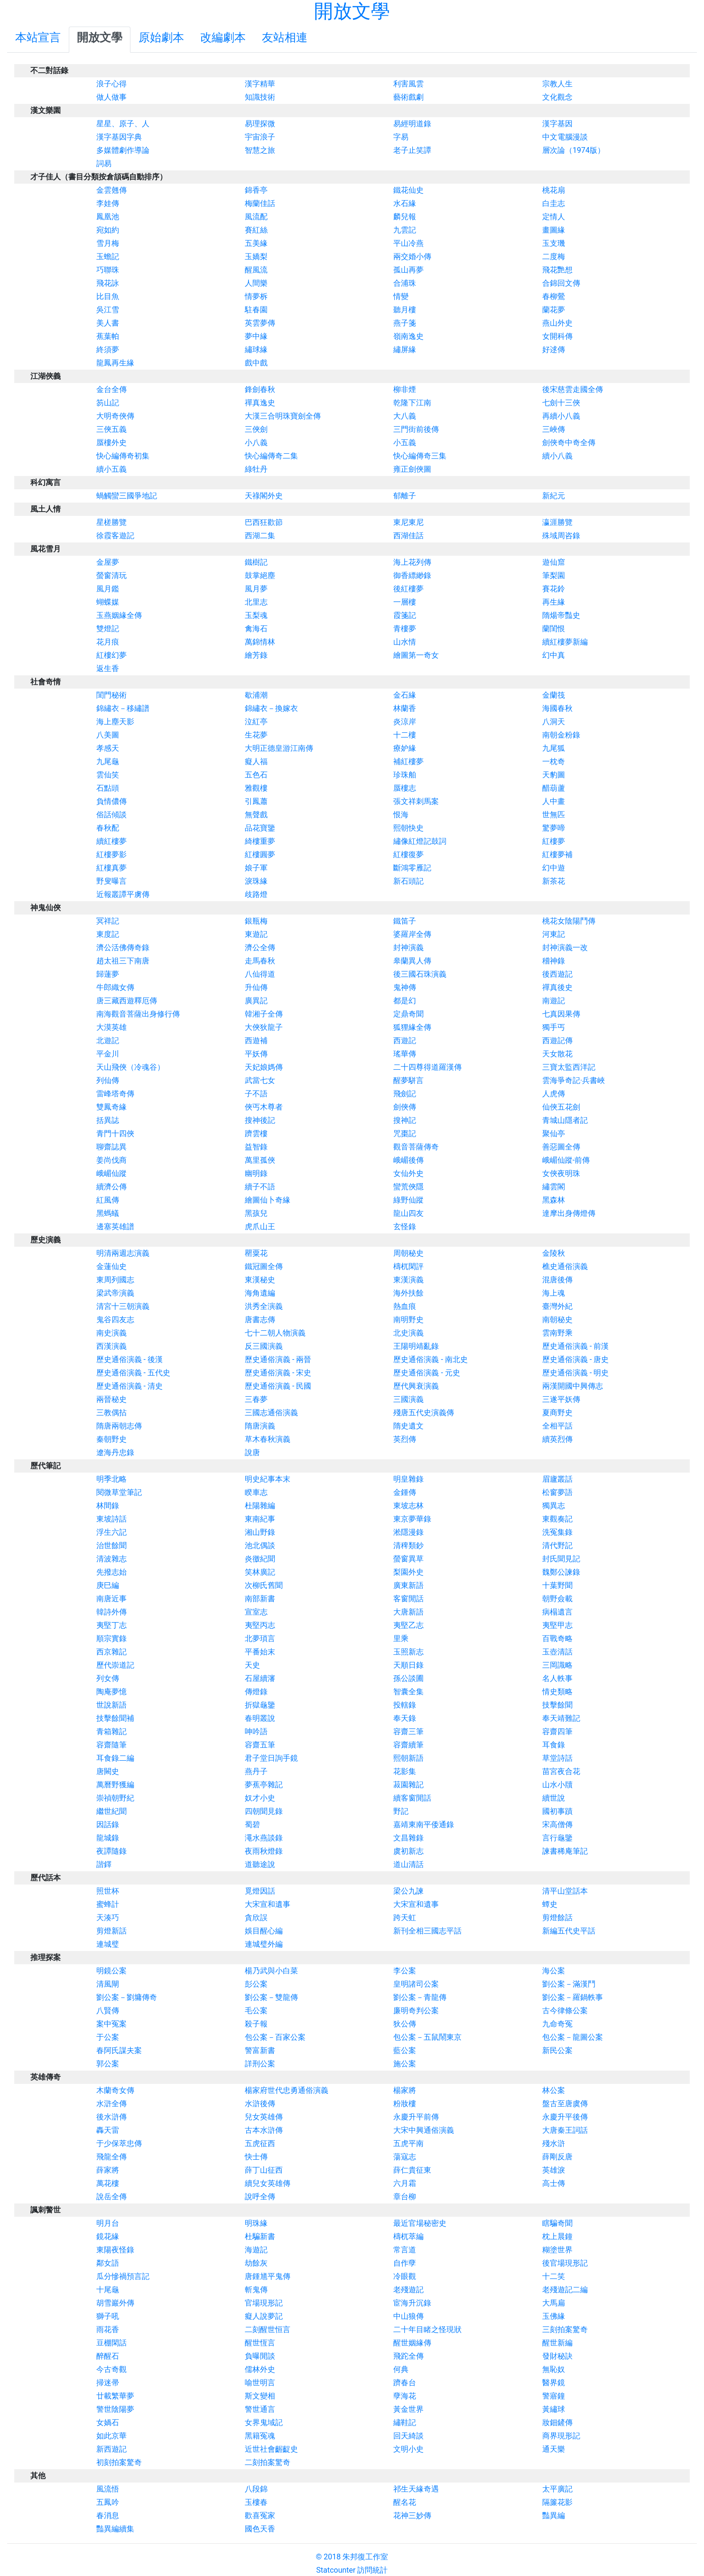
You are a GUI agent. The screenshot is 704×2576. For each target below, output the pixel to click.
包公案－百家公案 (275, 2037)
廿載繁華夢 (115, 2395)
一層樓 (404, 602)
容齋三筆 (408, 1731)
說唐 (252, 1452)
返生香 (107, 668)
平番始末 (260, 1651)
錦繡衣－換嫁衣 (271, 708)
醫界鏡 (553, 2382)
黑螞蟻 (107, 1213)
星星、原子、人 (122, 123)
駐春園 (256, 309)
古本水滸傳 (264, 2130)
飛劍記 (404, 1093)
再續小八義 (561, 415)
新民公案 (557, 2050)
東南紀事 (260, 1518)
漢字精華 (260, 83)
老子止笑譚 (412, 150)
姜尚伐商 (111, 1160)
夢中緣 (256, 336)
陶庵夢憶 (111, 1691)
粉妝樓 (404, 2103)
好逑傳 (553, 349)
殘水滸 (553, 2143)
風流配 (256, 216)
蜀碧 (252, 1824)
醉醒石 (107, 2356)
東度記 (107, 934)
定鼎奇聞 (408, 1013)
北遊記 (107, 1040)
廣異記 (256, 1000)
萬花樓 (107, 2183)
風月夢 (256, 588)
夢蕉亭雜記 (264, 1784)
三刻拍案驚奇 (565, 2329)
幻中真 (553, 655)
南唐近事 (111, 1598)
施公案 (404, 2063)
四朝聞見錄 (264, 1811)
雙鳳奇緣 (111, 1106)
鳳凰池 (107, 216)
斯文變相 (260, 2395)
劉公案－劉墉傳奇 (126, 1997)
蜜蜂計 (107, 1904)
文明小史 (408, 2449)
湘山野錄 (260, 1532)
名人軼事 (557, 1678)
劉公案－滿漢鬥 (568, 1983)
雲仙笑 (107, 774)
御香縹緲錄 (412, 575)
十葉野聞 (557, 1585)
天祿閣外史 (264, 495)
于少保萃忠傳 (119, 2143)
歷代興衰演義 (416, 1386)
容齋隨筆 (111, 1744)
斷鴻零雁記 (412, 867)
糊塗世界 (557, 2249)
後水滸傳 (111, 2116)
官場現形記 (264, 2302)
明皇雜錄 (408, 1479)
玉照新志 (408, 1651)
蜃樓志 (404, 788)
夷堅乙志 (408, 1625)
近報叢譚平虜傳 (122, 894)
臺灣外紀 (557, 1306)
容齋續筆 (408, 1744)
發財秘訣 (557, 2356)
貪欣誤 (256, 1917)
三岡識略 (557, 1665)
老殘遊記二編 (565, 2289)
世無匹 (553, 814)
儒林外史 (260, 2369)
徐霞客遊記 (115, 535)
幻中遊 (553, 867)
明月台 (107, 2223)
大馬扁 (553, 2302)
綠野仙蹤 (408, 1199)
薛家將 (107, 2170)
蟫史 (549, 1904)
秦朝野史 (111, 1439)
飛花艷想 (557, 269)
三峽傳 (553, 429)
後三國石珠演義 (419, 974)
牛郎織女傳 (115, 987)
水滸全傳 (111, 2103)
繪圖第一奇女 (416, 655)
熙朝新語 (408, 1758)
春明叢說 (260, 1718)
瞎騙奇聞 (557, 2223)
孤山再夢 (408, 269)
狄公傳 (404, 2023)
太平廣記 (557, 2488)
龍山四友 (408, 1213)
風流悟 (107, 2488)
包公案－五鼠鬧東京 (427, 2037)
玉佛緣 (553, 2316)
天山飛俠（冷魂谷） (130, 1067)
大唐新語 (408, 1611)
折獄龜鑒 (260, 1704)
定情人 (553, 216)
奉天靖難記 (561, 1718)
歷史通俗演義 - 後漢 (129, 1359)
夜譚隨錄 (111, 1851)
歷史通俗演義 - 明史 (575, 1372)
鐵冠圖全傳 (264, 1266)
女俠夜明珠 (561, 1173)
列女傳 (107, 1678)
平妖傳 (256, 1053)
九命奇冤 (557, 2023)
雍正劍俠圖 (412, 469)
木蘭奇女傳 (115, 2090)
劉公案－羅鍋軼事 (572, 1997)
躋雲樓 (256, 1133)
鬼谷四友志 (115, 1319)
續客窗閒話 (412, 1797)
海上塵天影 (115, 721)
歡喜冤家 (260, 2515)
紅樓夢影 (111, 854)
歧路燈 (256, 894)
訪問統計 (372, 2570)
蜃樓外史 (111, 442)
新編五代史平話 (568, 1930)
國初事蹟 (557, 1811)
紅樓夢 (553, 841)
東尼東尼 (408, 522)
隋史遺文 (408, 1425)
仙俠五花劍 (561, 1106)
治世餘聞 (111, 1545)
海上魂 (553, 1292)
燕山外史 (557, 322)
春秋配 (107, 827)
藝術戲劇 (408, 97)
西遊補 (256, 1040)
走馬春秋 (260, 960)
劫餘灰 (256, 2263)
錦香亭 (256, 190)
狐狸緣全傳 (412, 1027)
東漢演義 (408, 1279)
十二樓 (404, 734)
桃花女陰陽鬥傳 (568, 920)
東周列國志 (115, 1279)
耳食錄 (553, 1744)
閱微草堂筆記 (119, 1492)
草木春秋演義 (267, 1439)
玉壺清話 (557, 1651)
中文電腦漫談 (565, 136)
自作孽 (404, 2263)
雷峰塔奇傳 (115, 1093)
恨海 (400, 814)
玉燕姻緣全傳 (119, 615)
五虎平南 (408, 2143)
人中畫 (553, 801)
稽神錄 (553, 960)
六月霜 (404, 2183)
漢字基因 (557, 123)
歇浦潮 (256, 695)
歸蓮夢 (107, 974)
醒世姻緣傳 (412, 2342)
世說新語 (111, 1704)
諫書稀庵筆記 (565, 1851)
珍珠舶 (404, 774)
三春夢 (256, 1399)
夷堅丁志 (111, 1625)
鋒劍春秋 (260, 389)
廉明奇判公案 (416, 2010)
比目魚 (107, 296)
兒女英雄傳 (264, 2116)
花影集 (404, 1771)
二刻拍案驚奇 (267, 2462)
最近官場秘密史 (419, 2223)
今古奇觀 (111, 2369)
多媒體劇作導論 (122, 150)
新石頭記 (408, 881)
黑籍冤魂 (260, 2435)
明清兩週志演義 (122, 1253)
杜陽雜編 (260, 1505)
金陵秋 (553, 1253)
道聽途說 (260, 1864)
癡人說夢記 (264, 2316)
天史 (252, 1665)
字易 (400, 136)
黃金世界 (408, 2409)
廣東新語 (408, 1585)
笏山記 (107, 402)
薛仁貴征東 (412, 2170)
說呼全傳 (260, 2196)
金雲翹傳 (111, 190)
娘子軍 (256, 867)
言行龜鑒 (557, 1837)
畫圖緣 (553, 229)
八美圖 (107, 734)
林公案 (553, 2090)
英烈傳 (404, 1439)
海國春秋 (557, 708)
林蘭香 (404, 708)
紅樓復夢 (408, 854)
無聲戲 (256, 814)
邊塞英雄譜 (115, 1226)
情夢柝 (256, 296)
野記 (400, 1811)
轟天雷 (107, 2130)
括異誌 (107, 1120)
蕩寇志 (404, 2156)
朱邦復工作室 (365, 2556)
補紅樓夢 (408, 761)
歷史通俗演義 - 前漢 (575, 1346)
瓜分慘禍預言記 (122, 2276)
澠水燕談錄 (264, 1837)
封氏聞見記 (561, 1558)
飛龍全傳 (111, 2156)
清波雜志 (111, 1558)
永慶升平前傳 (416, 2116)
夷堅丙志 (260, 1625)
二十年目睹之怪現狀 (427, 2329)
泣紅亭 (256, 721)
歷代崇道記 (115, 1665)
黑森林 (553, 1199)
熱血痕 (404, 1306)
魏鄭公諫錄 (561, 1572)
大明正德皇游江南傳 (279, 748)
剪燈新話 (111, 1930)
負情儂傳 (111, 801)
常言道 (404, 2249)
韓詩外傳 (111, 1611)
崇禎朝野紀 (115, 1797)
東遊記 (256, 934)
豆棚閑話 (111, 2342)
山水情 (404, 641)
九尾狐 (553, 748)
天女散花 (557, 1053)
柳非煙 (404, 389)
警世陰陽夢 (115, 2409)
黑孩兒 (256, 1213)
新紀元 (553, 495)
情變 (400, 296)
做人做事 (111, 97)
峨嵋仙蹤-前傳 (566, 1160)
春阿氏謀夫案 (119, 2050)
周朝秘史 (408, 1253)
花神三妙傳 (412, 2515)
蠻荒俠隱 (408, 1186)
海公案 (553, 1970)
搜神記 (404, 1120)
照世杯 (107, 1890)
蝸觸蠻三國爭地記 (126, 495)
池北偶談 (260, 1545)
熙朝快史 (408, 827)
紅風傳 (107, 1199)
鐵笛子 (404, 920)
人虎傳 (553, 1093)
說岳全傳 (111, 2196)
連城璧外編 (264, 1944)
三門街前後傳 (416, 429)
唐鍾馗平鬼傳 (267, 2276)
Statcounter (336, 2570)
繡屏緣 (404, 349)
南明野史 (408, 1319)
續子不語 (260, 1186)
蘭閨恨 (553, 628)
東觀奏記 (557, 1518)
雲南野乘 (557, 1332)
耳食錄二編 (115, 1758)
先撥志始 (111, 1572)
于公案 (107, 2037)
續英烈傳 (557, 1439)
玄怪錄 (404, 1226)
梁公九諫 (408, 1890)
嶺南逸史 (408, 336)
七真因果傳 (561, 1013)
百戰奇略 (557, 1638)
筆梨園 (553, 575)
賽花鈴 (553, 588)
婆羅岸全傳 (412, 934)
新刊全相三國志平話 (427, 1930)
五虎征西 (260, 2143)
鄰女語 (107, 2263)
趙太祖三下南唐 (122, 960)
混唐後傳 (557, 1279)
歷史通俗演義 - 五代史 (133, 1372)
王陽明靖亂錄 (416, 1346)
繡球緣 (256, 349)
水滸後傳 (260, 2103)
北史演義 (408, 1332)
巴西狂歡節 (264, 522)
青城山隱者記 (565, 1120)
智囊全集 (408, 1691)
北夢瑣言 (260, 1638)
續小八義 (557, 455)
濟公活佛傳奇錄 (122, 947)
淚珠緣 (256, 881)
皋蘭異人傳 (412, 960)
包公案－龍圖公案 (572, 2037)
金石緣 (404, 695)
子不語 (256, 1093)
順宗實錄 (111, 1638)
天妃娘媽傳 (264, 1067)
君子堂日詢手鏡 (271, 1758)
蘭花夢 (553, 309)
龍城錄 (107, 1837)
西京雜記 (111, 1651)
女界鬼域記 (264, 2422)
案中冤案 (111, 2023)
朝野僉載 (557, 1598)
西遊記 (404, 1040)
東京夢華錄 (412, 1518)
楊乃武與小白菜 (271, 1970)
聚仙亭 (553, 1133)
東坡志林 (408, 1505)
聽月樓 (404, 309)
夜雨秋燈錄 (264, 1851)
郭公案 (107, 2063)
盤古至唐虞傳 (565, 2103)
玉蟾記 (107, 256)
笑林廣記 (260, 1572)
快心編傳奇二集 (271, 455)
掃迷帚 (107, 2382)
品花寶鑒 (260, 827)
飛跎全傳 (408, 2356)
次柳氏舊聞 (264, 1585)
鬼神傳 (404, 987)
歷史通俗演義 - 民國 (278, 1386)
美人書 (107, 322)
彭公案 (256, 1983)
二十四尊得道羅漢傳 (427, 1067)
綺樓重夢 (260, 841)
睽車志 (256, 1492)
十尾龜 (107, 2289)
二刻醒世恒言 (267, 2329)
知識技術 (260, 97)
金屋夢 (107, 562)
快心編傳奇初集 (122, 455)
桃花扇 (553, 190)
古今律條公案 (565, 2010)
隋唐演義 (260, 1425)
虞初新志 (408, 1851)
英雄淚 (553, 2170)
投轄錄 (404, 1704)
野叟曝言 (111, 881)
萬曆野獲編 (115, 1784)
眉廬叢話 (557, 1479)
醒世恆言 (260, 2342)
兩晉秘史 (111, 1399)
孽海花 (404, 2395)
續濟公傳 (111, 1186)
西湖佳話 (408, 535)
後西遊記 (557, 974)
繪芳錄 (256, 655)
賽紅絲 (256, 229)
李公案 (404, 1970)
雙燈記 (107, 628)
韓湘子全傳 (264, 1013)
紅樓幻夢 (111, 655)
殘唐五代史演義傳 (423, 1412)
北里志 (256, 602)
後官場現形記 (565, 2263)
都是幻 (404, 1000)
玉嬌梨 (256, 256)
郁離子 (404, 495)
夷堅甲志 (557, 1625)
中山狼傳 (408, 2316)
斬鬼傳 (256, 2289)
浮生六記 (111, 1532)
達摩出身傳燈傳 (568, 1213)
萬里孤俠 (260, 1160)
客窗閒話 (408, 1598)
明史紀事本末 (267, 1479)
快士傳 (256, 2156)
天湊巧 (107, 1917)
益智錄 (256, 1146)
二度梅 (553, 256)
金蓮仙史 (111, 1266)
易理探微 (260, 123)
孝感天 (107, 748)
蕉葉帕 (107, 336)
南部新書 (260, 1598)
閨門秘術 (111, 695)
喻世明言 (260, 2382)
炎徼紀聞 (260, 1558)
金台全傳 (111, 389)
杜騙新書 (260, 2236)
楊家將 (404, 2090)
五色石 (256, 774)
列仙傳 (107, 1080)
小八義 (256, 442)
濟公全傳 (260, 947)
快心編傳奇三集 (419, 455)
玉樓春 (256, 2502)
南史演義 (111, 1332)
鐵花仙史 (408, 190)
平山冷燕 (408, 243)
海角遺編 (260, 1292)
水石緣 (404, 203)
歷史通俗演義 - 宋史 (278, 1372)
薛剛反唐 (557, 2156)
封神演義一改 (565, 947)
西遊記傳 (557, 1040)
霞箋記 (404, 615)
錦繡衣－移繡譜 (122, 708)
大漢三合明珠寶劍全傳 (283, 415)
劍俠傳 (404, 1106)
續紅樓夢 (111, 841)
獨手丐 (553, 1027)
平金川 (107, 1053)
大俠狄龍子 (264, 1027)
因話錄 (107, 1824)
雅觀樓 (256, 788)
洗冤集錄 (557, 1532)
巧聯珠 (107, 269)
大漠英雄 (111, 1027)
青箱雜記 (111, 1731)
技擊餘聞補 (115, 1718)
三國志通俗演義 (271, 1412)
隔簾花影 (557, 2502)
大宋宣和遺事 (267, 1904)
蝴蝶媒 (107, 602)
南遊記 (553, 1000)
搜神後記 (260, 1120)
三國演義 (408, 1399)
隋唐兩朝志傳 (119, 1425)
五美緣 (256, 243)
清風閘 (107, 1983)
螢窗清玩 (111, 575)
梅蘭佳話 (260, 203)
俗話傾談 (111, 814)
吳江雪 (107, 309)
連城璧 (107, 1944)
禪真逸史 (260, 402)
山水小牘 (557, 1784)
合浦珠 (404, 283)
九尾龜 (107, 761)
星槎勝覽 (111, 522)
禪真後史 (557, 987)
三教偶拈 (111, 1412)
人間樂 (256, 283)
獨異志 (553, 1505)
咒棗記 (404, 1133)
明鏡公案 (111, 1970)
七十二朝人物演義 (275, 1332)
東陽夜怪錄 (115, 2249)
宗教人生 (557, 83)
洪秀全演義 (264, 1306)
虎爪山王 (260, 1226)
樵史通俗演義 (565, 1266)
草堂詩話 (557, 1758)
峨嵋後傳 (408, 1160)
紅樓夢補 (557, 854)
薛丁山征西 (264, 2170)
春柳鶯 (553, 296)
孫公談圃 (408, 1678)
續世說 (553, 1797)
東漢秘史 (260, 1279)
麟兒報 (404, 216)
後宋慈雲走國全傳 (572, 389)
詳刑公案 (260, 2063)
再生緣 (553, 602)
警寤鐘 (553, 2395)
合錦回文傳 (561, 283)
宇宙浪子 (260, 136)
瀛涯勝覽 (557, 522)
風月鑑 (107, 588)
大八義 (404, 415)
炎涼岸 (404, 721)
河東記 (553, 934)
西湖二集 (260, 535)
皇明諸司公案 (416, 1983)
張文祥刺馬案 (416, 801)
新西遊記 (111, 2449)
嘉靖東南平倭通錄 (423, 1824)
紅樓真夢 (111, 867)
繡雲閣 (553, 1186)
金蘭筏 (553, 695)
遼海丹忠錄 (115, 1452)
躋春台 (404, 2382)
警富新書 (260, 2050)
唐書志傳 (260, 1319)
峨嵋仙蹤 (111, 1173)
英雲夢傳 (260, 322)
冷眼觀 (404, 2276)
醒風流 (256, 269)
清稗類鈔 (408, 1545)
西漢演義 (111, 1346)
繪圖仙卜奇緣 (267, 1199)
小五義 (404, 442)
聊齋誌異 (111, 1146)
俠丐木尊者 (264, 1106)
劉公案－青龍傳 (419, 1997)
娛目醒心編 (264, 1930)
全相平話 (557, 1425)
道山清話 (408, 1864)
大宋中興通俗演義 (423, 2130)
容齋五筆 (260, 1744)
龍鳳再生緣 (115, 362)
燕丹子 (256, 1771)
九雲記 (404, 229)
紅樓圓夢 (260, 854)
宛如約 (107, 229)
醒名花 (404, 2502)
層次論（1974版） (573, 150)
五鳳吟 (107, 2502)
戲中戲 (256, 362)
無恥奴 (553, 2369)
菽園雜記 (408, 1784)
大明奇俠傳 (115, 415)
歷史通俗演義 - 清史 (129, 1386)
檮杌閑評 (408, 1266)
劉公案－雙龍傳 (271, 1997)
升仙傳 (256, 987)
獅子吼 (107, 2316)
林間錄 (107, 1505)
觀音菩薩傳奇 (416, 1146)
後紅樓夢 (408, 588)
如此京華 (111, 2435)
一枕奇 (553, 761)
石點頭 (107, 788)
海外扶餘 (408, 1292)
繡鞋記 (404, 2422)
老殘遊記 (408, 2289)
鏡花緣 (107, 2236)
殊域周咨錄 (561, 535)
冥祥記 (107, 920)
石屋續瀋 (260, 1678)
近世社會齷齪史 (271, 2449)
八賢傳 (107, 2010)
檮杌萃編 (408, 2236)
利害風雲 (408, 83)
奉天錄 (404, 1718)
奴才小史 (260, 1797)
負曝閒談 (260, 2356)
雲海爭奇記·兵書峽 (573, 1080)
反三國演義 (264, 1346)
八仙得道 (260, 974)
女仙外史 (408, 1173)
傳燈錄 (256, 1691)
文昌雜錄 (408, 1837)
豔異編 (553, 2515)
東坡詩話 (111, 1518)
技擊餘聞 (557, 1704)
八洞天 (553, 721)
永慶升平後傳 (565, 2116)
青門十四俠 (115, 1133)
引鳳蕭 (256, 801)
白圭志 (553, 203)
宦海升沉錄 (412, 2302)
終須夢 (107, 349)
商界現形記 (561, 2435)
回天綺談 (408, 2435)
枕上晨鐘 (557, 2236)
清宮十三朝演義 (122, 1306)
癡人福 (256, 761)
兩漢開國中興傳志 (572, 1386)
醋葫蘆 (553, 788)
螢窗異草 (408, 1558)
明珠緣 (256, 2223)
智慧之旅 (260, 150)
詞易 (103, 163)
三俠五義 (111, 429)
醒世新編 (557, 2342)
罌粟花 (256, 1253)
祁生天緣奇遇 (416, 2488)
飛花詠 (107, 283)
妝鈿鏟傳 (557, 2422)
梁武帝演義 (115, 1292)
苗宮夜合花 (561, 1771)
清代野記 (557, 1545)
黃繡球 (553, 2409)
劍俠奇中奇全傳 (568, 442)
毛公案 (256, 2010)
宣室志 (256, 1611)
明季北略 (111, 1479)
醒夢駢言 (408, 1080)
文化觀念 (557, 97)
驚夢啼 (553, 827)
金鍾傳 (404, 1492)
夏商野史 (557, 1412)
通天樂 (553, 2449)
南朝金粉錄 (561, 734)
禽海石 (256, 628)
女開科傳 (557, 336)
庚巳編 (107, 1585)
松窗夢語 (557, 1492)
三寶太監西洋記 (568, 1067)
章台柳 (404, 2196)
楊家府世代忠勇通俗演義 (286, 2090)
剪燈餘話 (557, 1917)
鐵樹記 (256, 562)
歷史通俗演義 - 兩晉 (278, 1359)
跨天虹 (404, 1917)
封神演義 (408, 947)
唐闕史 (107, 1771)
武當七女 (260, 1080)
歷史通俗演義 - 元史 (426, 1372)
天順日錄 (408, 1665)
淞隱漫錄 (408, 1532)
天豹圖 (553, 774)
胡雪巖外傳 (115, 2302)
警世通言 (260, 2409)
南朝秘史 (557, 1319)
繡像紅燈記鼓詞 (419, 841)
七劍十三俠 (561, 402)
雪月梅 (107, 243)
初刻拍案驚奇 (119, 2462)
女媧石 (107, 2422)
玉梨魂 (256, 615)
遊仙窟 (553, 562)
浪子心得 (111, 83)
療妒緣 (404, 748)
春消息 (107, 2515)
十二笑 (553, 2276)
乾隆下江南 (412, 402)
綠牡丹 (256, 469)
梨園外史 (408, 1572)
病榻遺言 (557, 1611)
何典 (400, 2369)
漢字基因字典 (119, 136)
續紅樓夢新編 (565, 641)
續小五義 (111, 469)
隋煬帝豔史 (561, 615)
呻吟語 (256, 1731)
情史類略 (557, 1691)
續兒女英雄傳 (267, 2183)
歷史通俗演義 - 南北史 (430, 1359)
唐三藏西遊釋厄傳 (126, 1000)
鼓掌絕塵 (260, 575)
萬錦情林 (260, 641)
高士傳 (553, 2183)
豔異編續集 (115, 2528)
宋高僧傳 (557, 1824)
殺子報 (256, 2023)
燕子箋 (404, 322)
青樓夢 (404, 628)
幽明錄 (256, 1173)
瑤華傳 (404, 1053)
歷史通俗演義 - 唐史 (575, 1359)
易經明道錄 (412, 123)
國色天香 (260, 2528)
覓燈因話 (260, 1890)
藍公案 (404, 2050)
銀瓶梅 (256, 920)
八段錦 (256, 2488)
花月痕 (107, 641)
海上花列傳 (412, 562)
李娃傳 (107, 203)
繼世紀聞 (111, 1811)
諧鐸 (103, 1864)
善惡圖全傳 (561, 1146)
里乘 (400, 1638)
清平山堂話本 (565, 1890)
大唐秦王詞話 (565, 2130)
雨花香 (107, 2329)
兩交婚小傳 (412, 256)
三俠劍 (256, 429)
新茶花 (553, 881)
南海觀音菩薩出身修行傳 (138, 1013)
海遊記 (256, 2249)
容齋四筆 (557, 1731)
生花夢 (256, 734)
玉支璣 (553, 243)
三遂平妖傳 (561, 1399)
